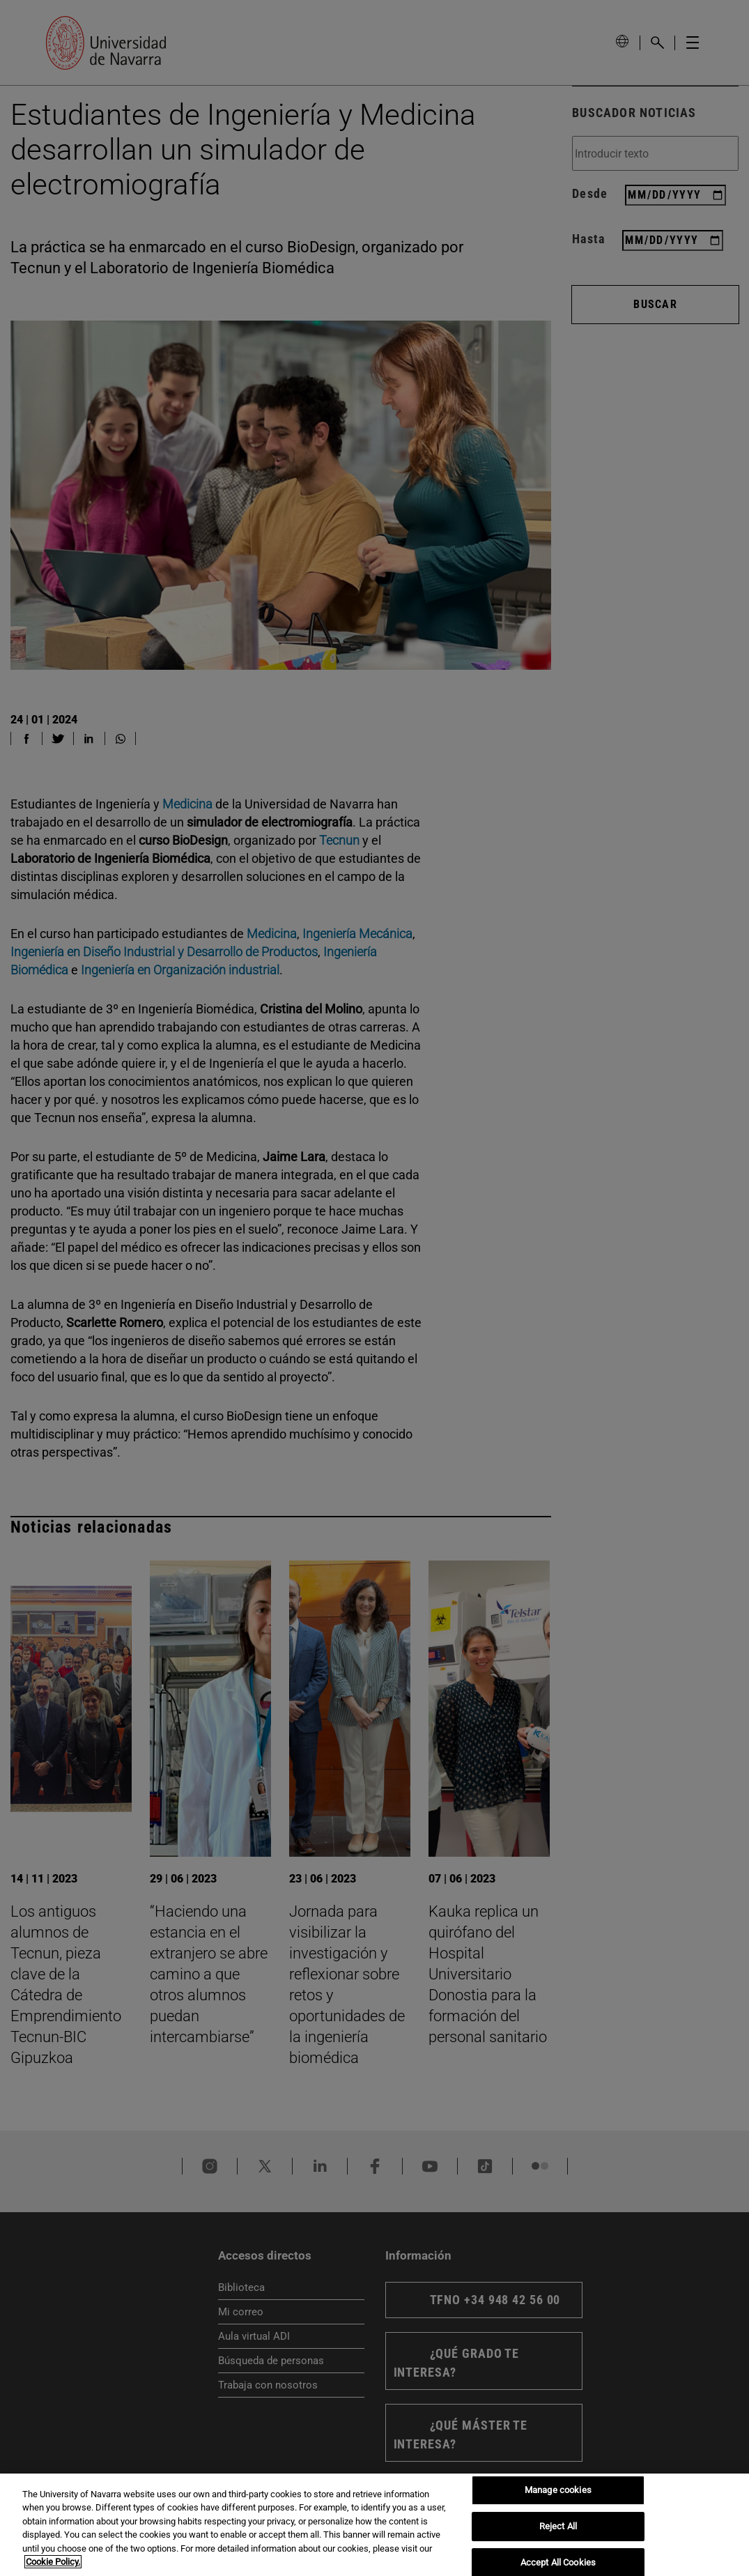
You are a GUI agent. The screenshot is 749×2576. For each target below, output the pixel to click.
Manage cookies (558, 2490)
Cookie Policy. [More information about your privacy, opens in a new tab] (53, 2561)
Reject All (558, 2526)
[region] (374, 2525)
